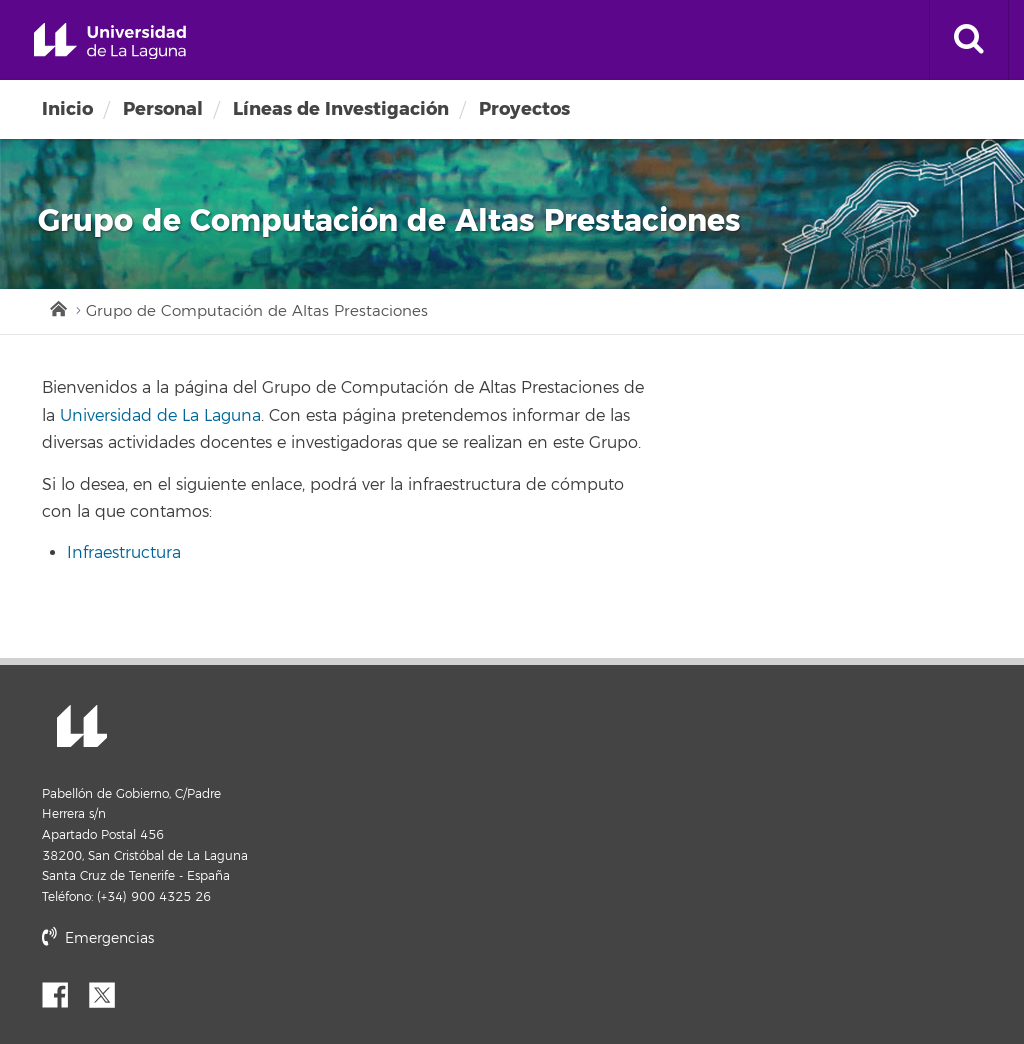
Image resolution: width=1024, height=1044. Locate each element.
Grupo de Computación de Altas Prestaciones (257, 311)
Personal (163, 109)
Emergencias (98, 938)
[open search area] (969, 40)
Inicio (67, 109)
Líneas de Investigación (341, 109)
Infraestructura (124, 553)
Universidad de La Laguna (110, 41)
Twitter (110, 993)
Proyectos (524, 109)
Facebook (63, 993)
